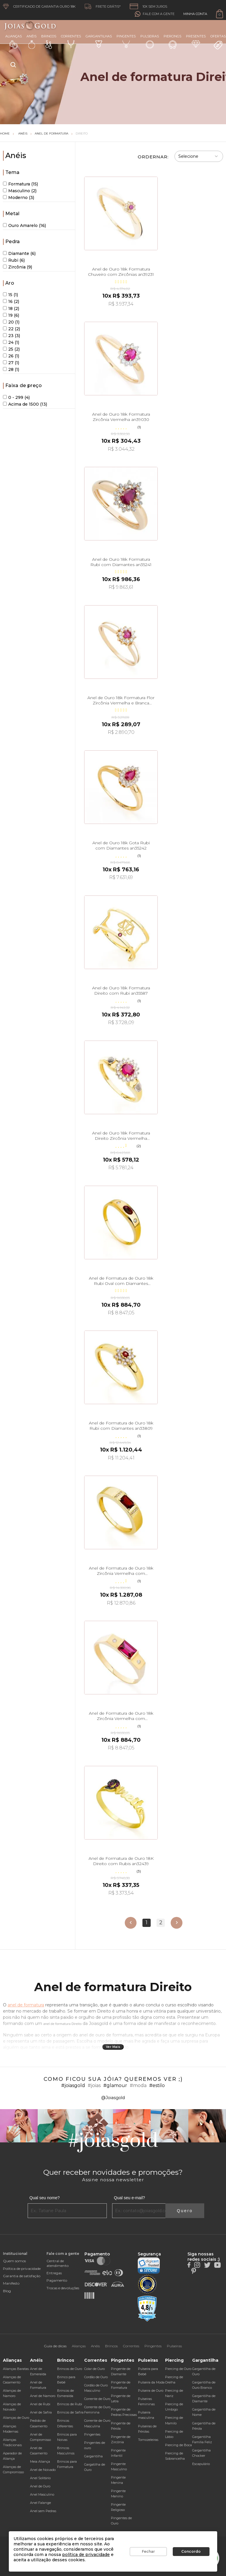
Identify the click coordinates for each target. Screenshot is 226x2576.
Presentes (196, 41)
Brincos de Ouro (69, 2369)
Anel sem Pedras (43, 2511)
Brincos (48, 41)
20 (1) (11, 322)
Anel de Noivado (43, 2470)
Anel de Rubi (40, 2404)
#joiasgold (73, 2085)
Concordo (191, 2551)
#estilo (157, 2085)
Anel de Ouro (40, 2486)
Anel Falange (40, 2503)
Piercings (172, 41)
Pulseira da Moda (151, 2382)
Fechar (148, 2551)
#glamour (115, 2085)
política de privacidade (86, 2554)
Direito (82, 133)
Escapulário (201, 2464)
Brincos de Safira (70, 2412)
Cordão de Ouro (96, 2377)
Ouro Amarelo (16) (24, 225)
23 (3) (11, 335)
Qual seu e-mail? (129, 2197)
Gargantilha (93, 2456)
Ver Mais (113, 2047)
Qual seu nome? (44, 2197)
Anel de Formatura (51, 133)
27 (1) (11, 362)
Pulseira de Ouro (150, 2390)
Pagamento (56, 2280)
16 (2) (11, 301)
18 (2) (11, 308)
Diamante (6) (19, 253)
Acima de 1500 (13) (25, 404)
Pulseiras (149, 41)
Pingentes (126, 41)
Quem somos (14, 2261)
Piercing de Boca (178, 2445)
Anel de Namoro (42, 2396)
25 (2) (11, 349)
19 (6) (11, 315)
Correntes (71, 41)
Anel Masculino (42, 2494)
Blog (7, 2291)
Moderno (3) (18, 197)
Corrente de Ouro (97, 2399)
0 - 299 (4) (16, 397)
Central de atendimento (57, 2263)
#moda (138, 2085)
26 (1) (11, 356)
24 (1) (11, 342)
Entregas (54, 2273)
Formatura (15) (20, 184)
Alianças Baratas (16, 2369)
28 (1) (11, 369)
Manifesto (11, 2283)
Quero (185, 2210)
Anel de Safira (41, 2412)
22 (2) (11, 328)
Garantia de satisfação (21, 2276)
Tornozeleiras (148, 2440)
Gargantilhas (99, 41)
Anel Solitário (40, 2478)
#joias (94, 2085)
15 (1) (10, 294)
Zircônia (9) (17, 267)
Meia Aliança (40, 2461)
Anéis (31, 41)
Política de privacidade (22, 2268)
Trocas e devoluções (62, 2288)
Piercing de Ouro (178, 2369)
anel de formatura (26, 2005)
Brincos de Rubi (69, 2404)
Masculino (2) (19, 190)
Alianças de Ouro (16, 2418)
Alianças (13, 41)
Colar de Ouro (94, 2369)
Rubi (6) (14, 260)
